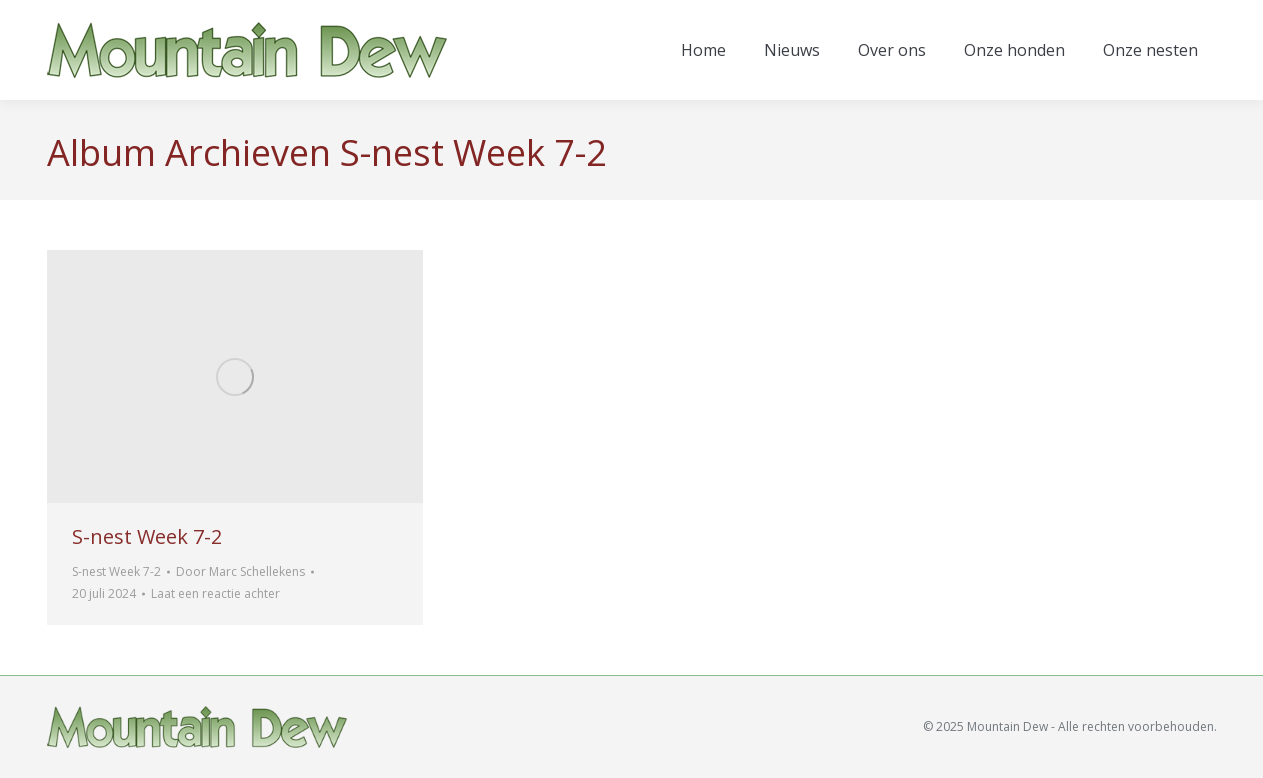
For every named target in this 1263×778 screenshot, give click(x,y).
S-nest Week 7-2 (147, 536)
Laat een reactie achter (215, 593)
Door (240, 571)
